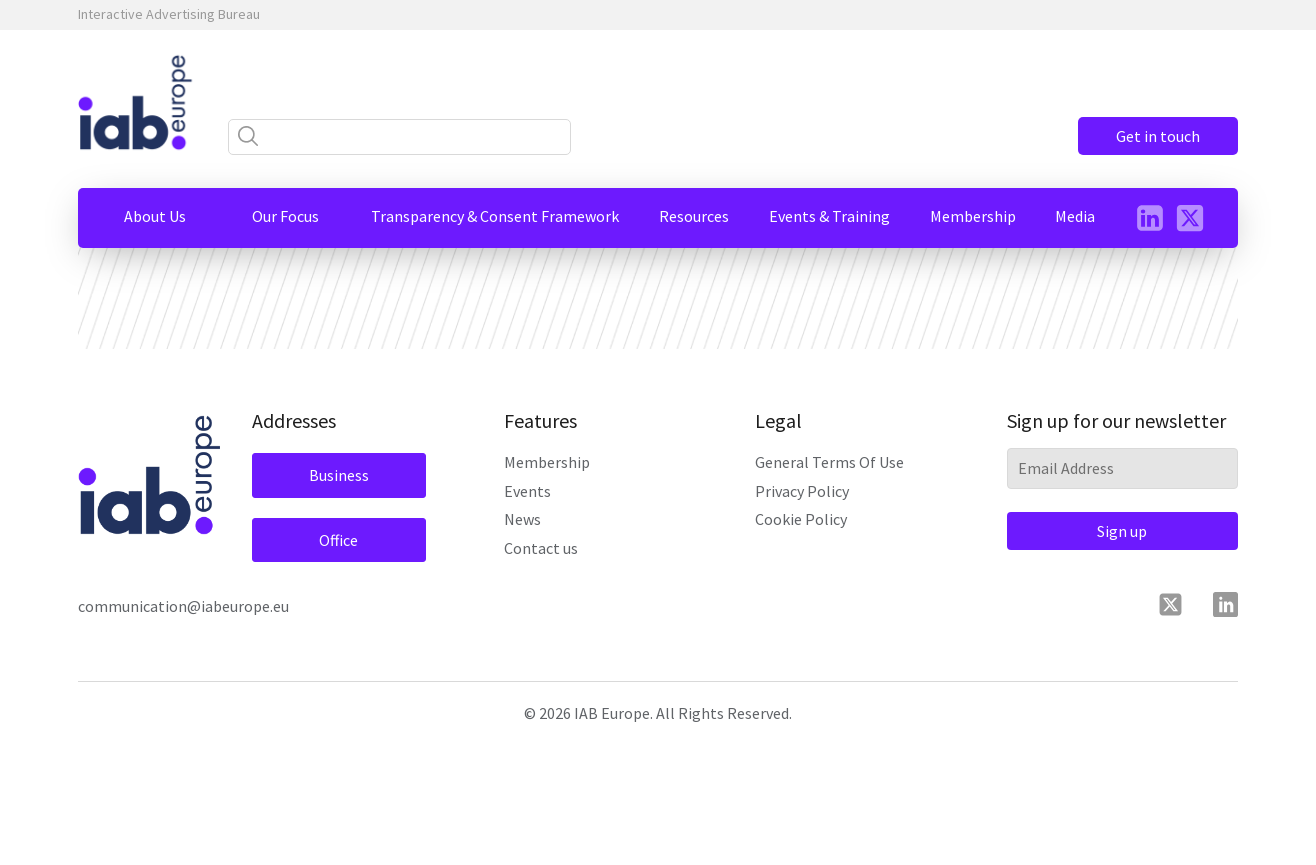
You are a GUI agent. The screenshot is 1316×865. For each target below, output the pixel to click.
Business (339, 475)
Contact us (541, 548)
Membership (547, 462)
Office (338, 540)
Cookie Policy (801, 519)
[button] (155, 216)
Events (527, 491)
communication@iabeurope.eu (183, 606)
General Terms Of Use (829, 462)
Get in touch (1158, 136)
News (522, 519)
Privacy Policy (802, 491)
